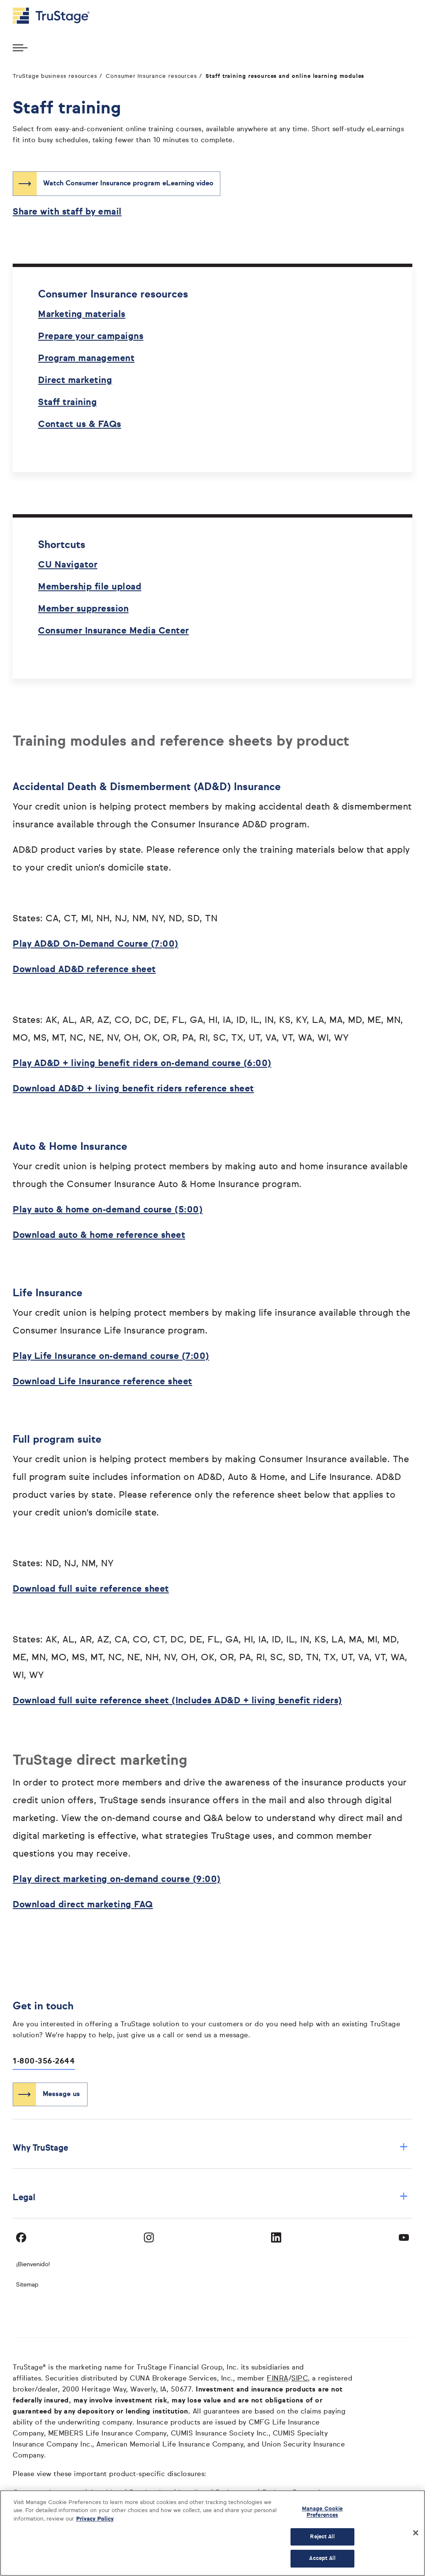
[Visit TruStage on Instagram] (148, 2237)
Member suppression (83, 609)
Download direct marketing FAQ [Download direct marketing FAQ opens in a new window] (83, 1905)
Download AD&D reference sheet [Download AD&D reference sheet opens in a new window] (84, 969)
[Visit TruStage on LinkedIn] (276, 2237)
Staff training (67, 402)
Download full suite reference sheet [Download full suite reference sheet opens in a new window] (91, 1589)
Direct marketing (75, 380)
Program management (86, 358)
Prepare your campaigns (90, 336)
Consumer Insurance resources (151, 76)
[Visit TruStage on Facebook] (21, 2237)
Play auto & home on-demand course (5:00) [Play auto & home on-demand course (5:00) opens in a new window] (108, 1210)
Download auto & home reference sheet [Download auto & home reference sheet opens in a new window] (99, 1235)
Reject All (322, 2537)
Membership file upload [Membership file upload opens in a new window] (89, 587)
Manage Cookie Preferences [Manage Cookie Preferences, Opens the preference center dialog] (322, 2512)
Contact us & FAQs (79, 424)
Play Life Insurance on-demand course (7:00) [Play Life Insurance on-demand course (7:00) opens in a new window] (111, 1356)
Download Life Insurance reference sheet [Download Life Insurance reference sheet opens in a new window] (102, 1382)
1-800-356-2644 (44, 2061)
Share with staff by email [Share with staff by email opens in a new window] (67, 212)
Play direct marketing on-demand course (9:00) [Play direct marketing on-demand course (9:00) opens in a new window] (117, 1879)
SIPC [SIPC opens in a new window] (299, 2378)
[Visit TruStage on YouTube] (403, 2237)
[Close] (415, 2533)
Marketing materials (82, 314)
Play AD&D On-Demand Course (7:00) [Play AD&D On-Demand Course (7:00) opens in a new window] (95, 944)
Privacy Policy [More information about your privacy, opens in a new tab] (95, 2519)
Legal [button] (210, 2197)
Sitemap (27, 2285)
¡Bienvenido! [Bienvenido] (33, 2264)
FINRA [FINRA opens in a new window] (277, 2378)
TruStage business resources (55, 76)
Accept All (322, 2558)
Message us (61, 2094)
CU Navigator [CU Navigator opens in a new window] (67, 565)
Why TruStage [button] (210, 2148)
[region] (212, 2533)
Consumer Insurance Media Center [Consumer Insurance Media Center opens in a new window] (113, 631)
